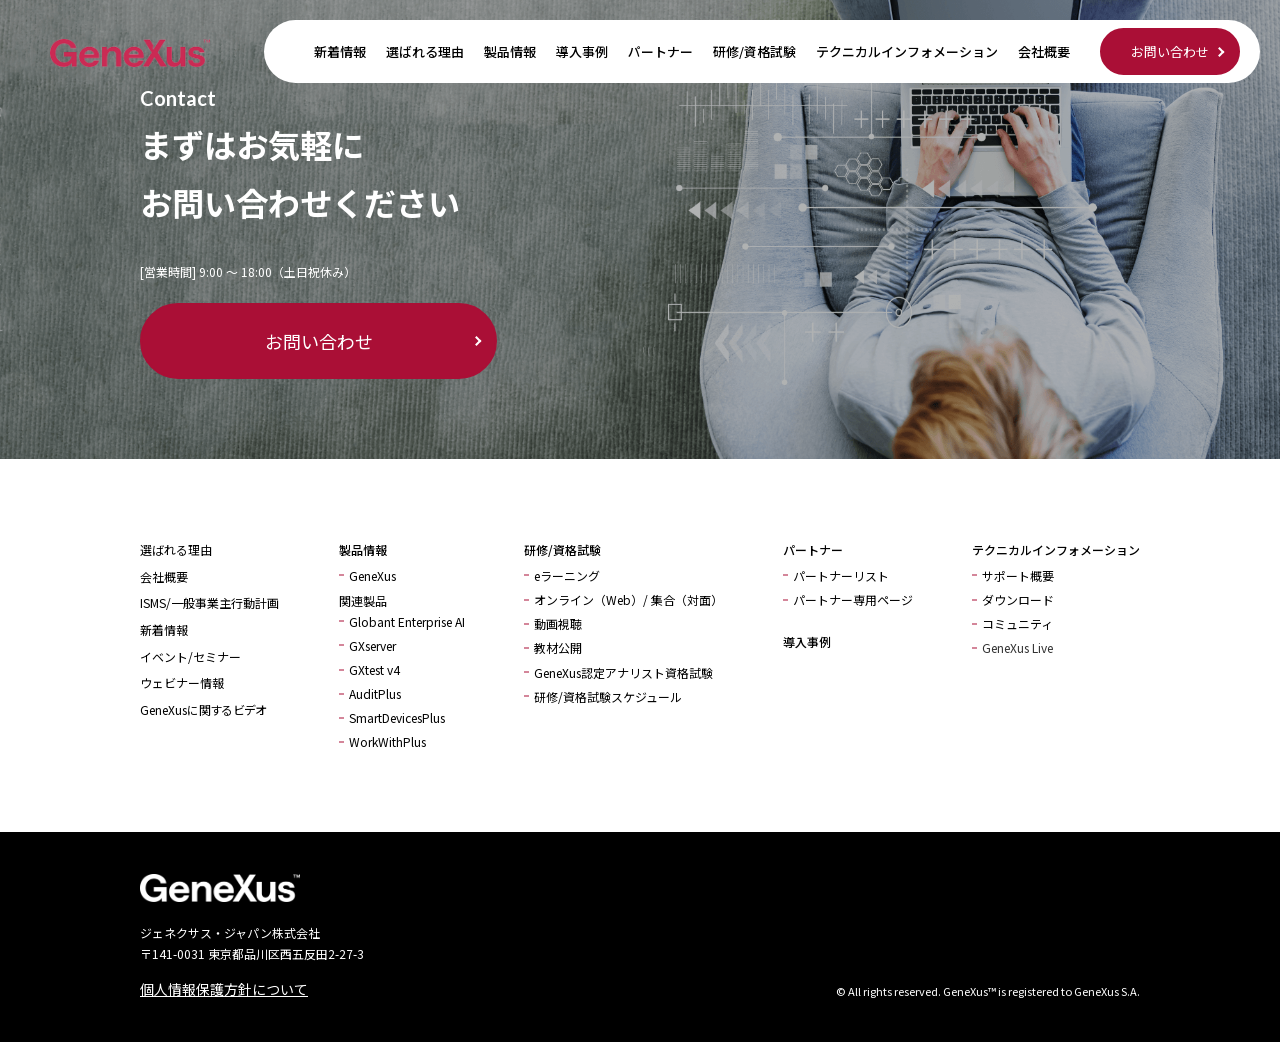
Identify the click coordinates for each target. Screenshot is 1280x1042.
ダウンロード (1018, 599)
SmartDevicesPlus (397, 717)
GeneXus (372, 575)
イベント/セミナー (190, 656)
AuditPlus (375, 693)
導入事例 (582, 51)
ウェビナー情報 (182, 682)
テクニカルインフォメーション (907, 51)
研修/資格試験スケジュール (608, 696)
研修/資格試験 (754, 51)
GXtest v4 (374, 669)
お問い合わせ (1170, 51)
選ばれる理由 (425, 51)
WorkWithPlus (387, 741)
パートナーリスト (841, 575)
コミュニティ (1017, 623)
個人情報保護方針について (224, 989)
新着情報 (340, 51)
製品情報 (510, 51)
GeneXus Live (1017, 647)
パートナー (660, 51)
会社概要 (1044, 51)
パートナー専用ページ (853, 599)
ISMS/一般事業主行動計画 (209, 602)
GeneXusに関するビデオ (203, 709)
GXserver (372, 645)
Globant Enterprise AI (407, 621)
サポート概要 (1018, 575)
